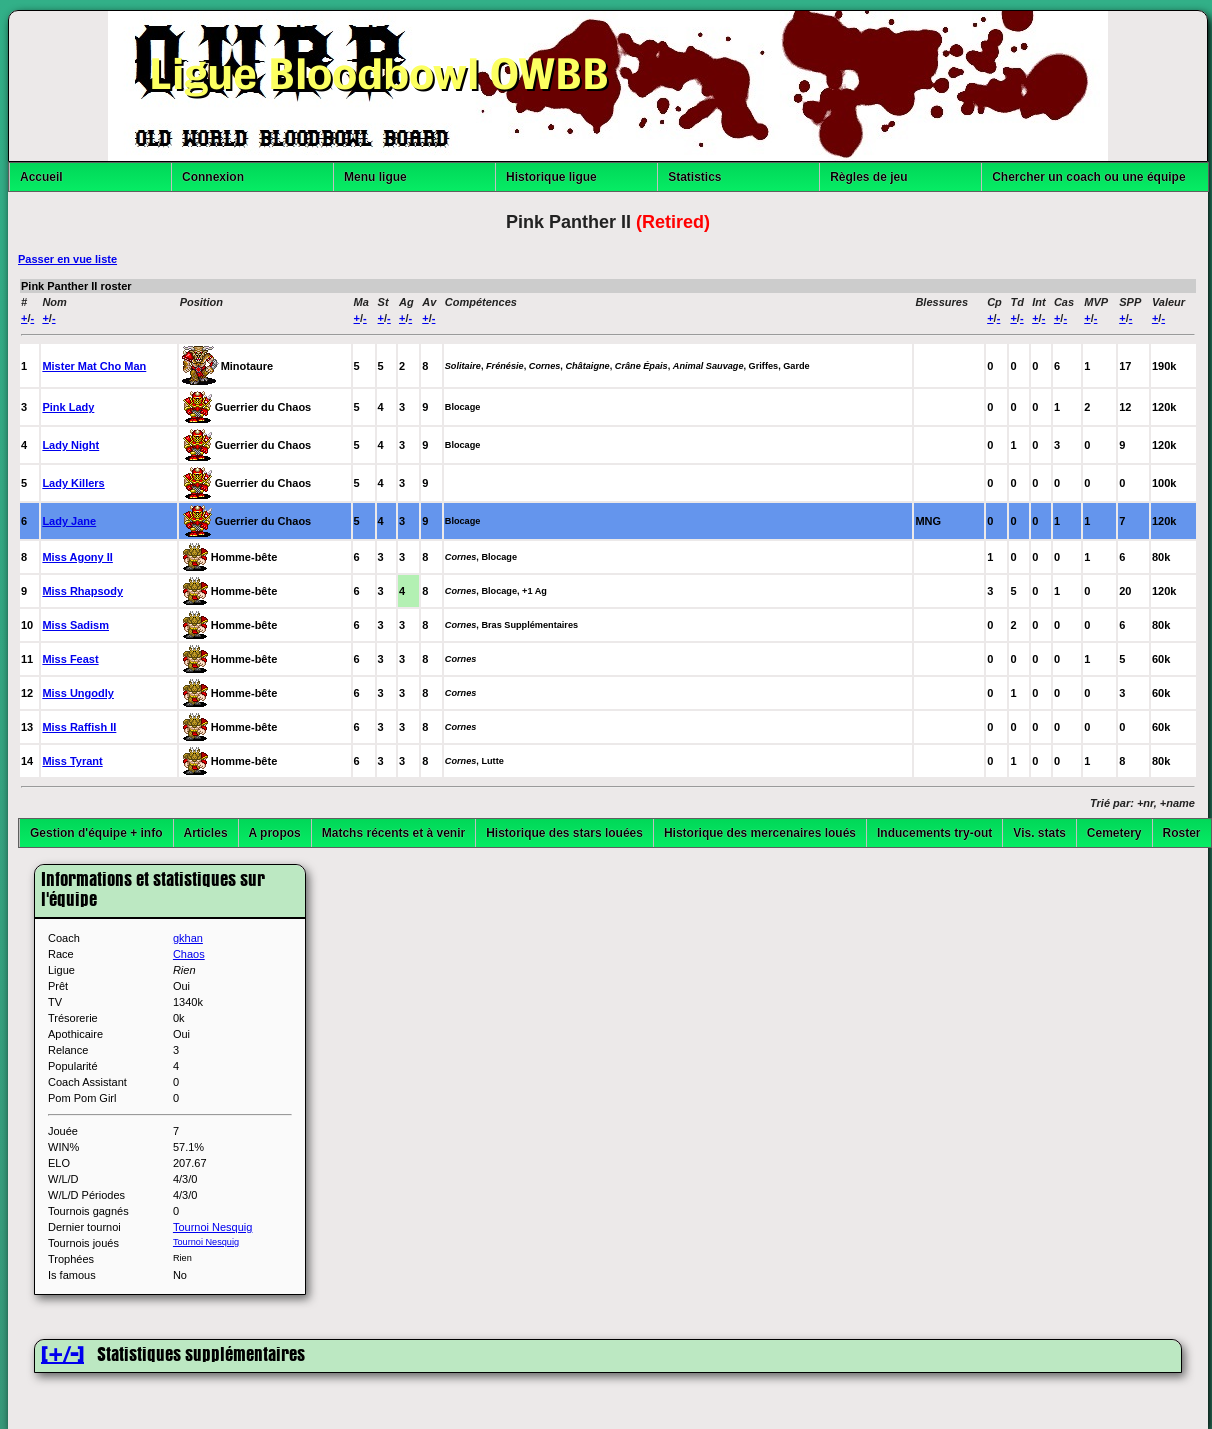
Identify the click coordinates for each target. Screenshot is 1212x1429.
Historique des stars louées (564, 833)
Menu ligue (375, 177)
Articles (206, 833)
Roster (1182, 833)
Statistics (694, 177)
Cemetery (1114, 833)
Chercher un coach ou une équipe (1088, 177)
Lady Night (70, 445)
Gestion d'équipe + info (96, 833)
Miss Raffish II (79, 727)
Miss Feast (70, 659)
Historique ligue (551, 177)
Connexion (213, 177)
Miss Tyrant (72, 761)
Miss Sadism (75, 625)
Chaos (189, 954)
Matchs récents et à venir (393, 833)
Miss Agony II (77, 557)
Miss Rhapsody (82, 591)
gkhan (188, 938)
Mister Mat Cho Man (94, 366)
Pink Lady (68, 407)
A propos (275, 833)
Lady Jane (69, 521)
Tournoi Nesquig (213, 1227)
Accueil (41, 177)
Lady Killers (73, 483)
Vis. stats (1039, 833)
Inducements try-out (934, 833)
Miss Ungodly (78, 693)
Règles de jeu (868, 177)
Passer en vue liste (67, 259)
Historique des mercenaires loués (760, 833)
